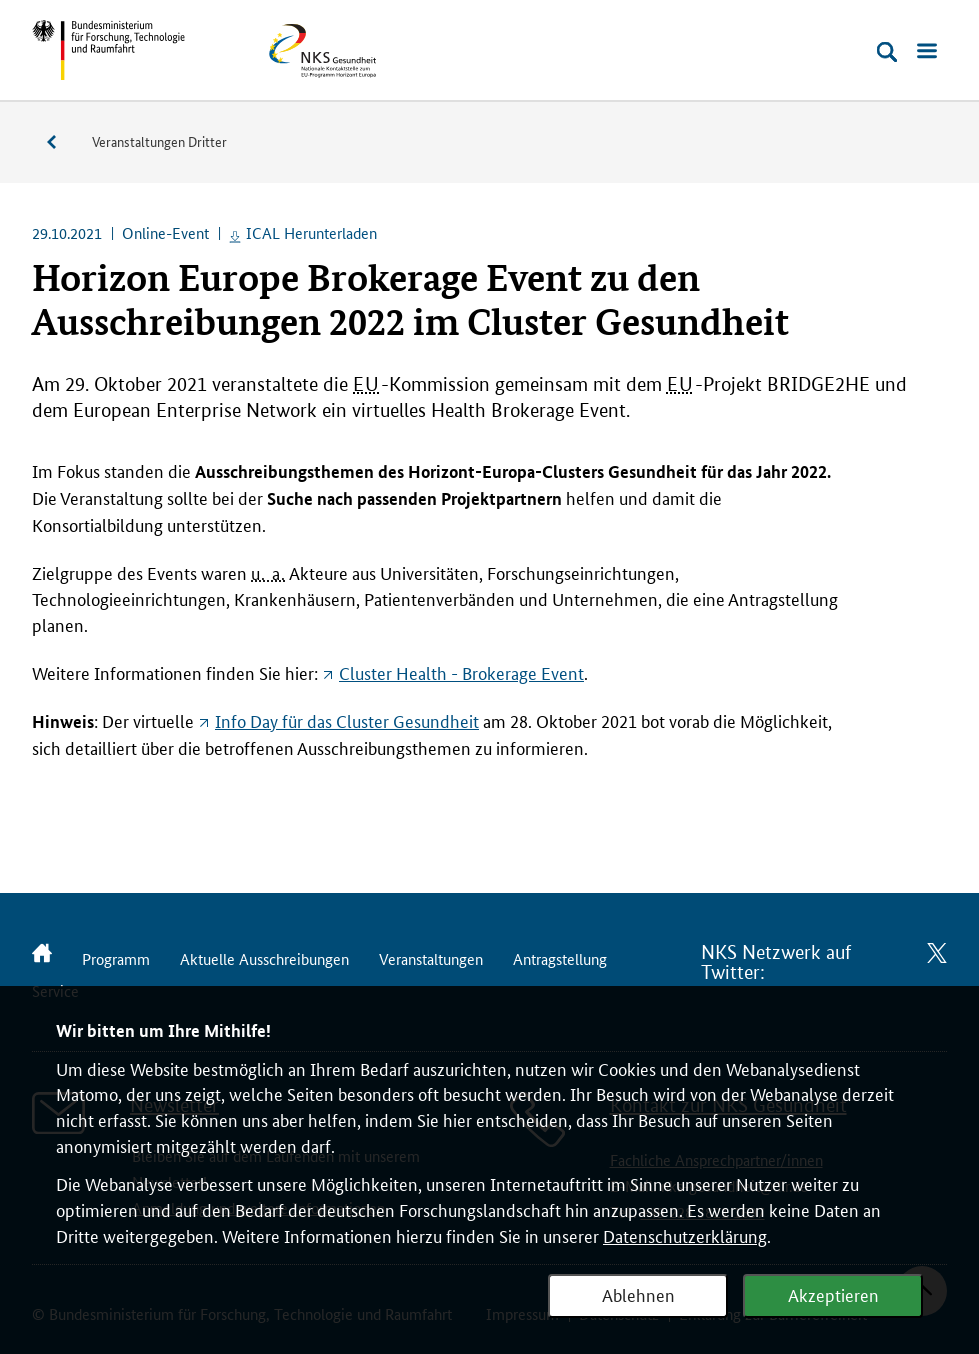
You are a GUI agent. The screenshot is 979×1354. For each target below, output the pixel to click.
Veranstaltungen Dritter (159, 141)
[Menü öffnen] (927, 52)
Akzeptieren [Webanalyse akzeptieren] (833, 1294)
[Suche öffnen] (887, 52)
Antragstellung (560, 958)
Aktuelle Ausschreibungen (264, 958)
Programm (116, 958)
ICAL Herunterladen (311, 232)
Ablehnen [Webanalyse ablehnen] (638, 1294)
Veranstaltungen (62, 142)
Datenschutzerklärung (685, 1235)
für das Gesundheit (347, 720)
